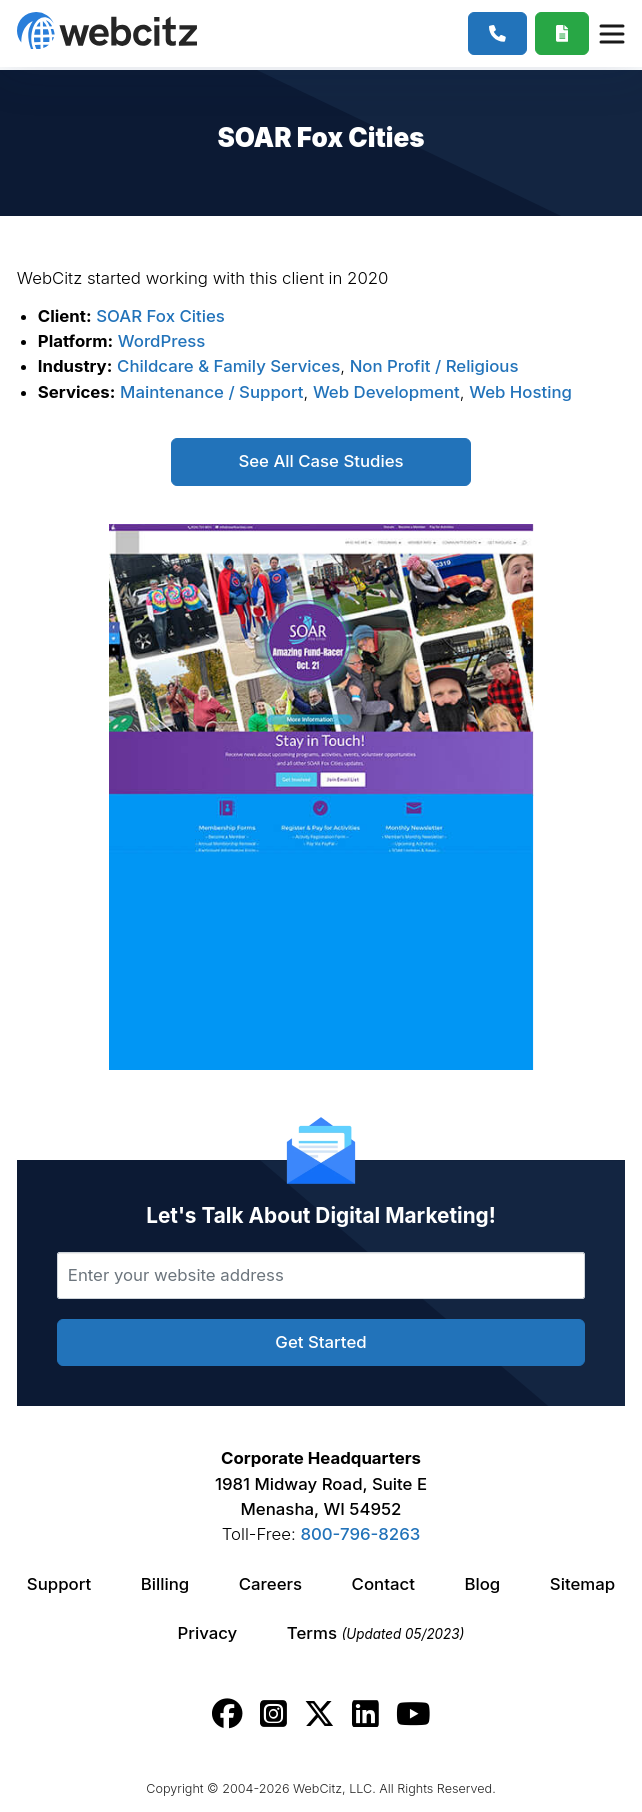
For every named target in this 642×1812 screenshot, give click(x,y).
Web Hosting (520, 392)
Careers (270, 1584)
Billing (165, 1584)
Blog (482, 1584)
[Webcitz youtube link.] (413, 1714)
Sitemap (582, 1584)
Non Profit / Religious (434, 366)
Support (59, 1584)
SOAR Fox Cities (160, 316)
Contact (383, 1584)
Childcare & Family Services (228, 366)
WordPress (162, 341)
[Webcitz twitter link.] (319, 1714)
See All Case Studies (320, 461)
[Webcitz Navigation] (611, 33)
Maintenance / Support (211, 392)
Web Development (386, 392)
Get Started (320, 1342)
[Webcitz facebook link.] (227, 1714)
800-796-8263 (360, 1534)
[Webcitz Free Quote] (562, 33)
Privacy (208, 1633)
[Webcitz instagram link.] (273, 1714)
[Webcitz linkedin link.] (365, 1714)
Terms (376, 1633)
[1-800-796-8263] (497, 33)
